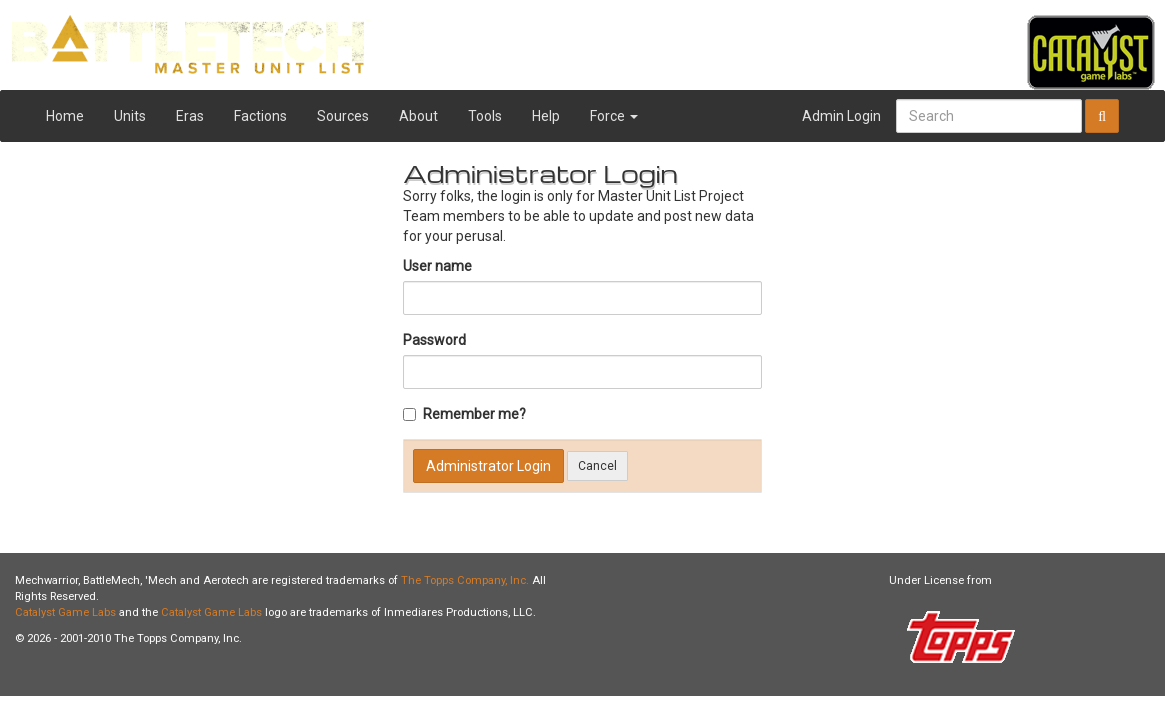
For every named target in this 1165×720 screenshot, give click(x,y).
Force (614, 116)
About (418, 116)
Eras (190, 116)
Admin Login (841, 116)
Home (65, 116)
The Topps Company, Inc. (465, 580)
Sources (343, 116)
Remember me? (464, 414)
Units (130, 116)
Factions (260, 116)
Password (434, 340)
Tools (485, 116)
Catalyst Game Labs (65, 612)
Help (546, 116)
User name (437, 266)
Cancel (597, 466)
